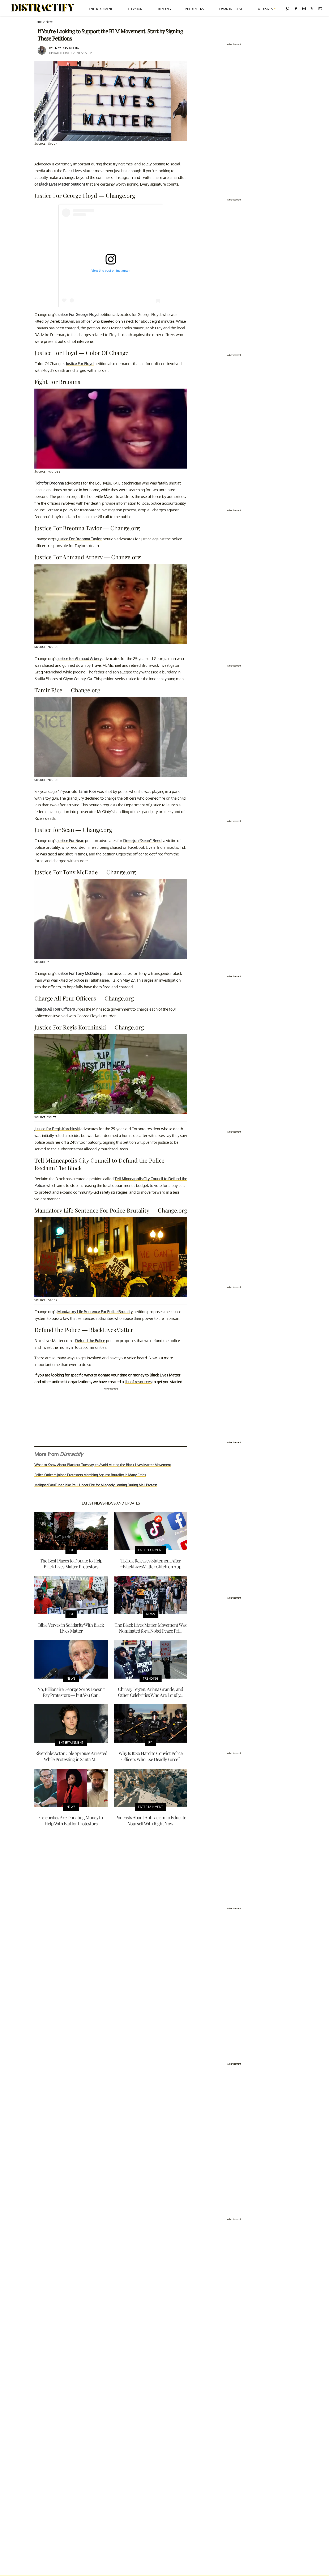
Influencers (194, 9)
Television (134, 9)
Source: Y (41, 962)
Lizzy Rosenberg (66, 48)
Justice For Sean (70, 840)
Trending (163, 9)
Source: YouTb (45, 1117)
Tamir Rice (87, 791)
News (49, 22)
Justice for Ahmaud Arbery (79, 658)
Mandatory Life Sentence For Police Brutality (95, 1311)
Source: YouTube (47, 646)
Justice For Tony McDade (78, 973)
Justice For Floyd (80, 363)
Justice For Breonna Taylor (79, 539)
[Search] (288, 8)
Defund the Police (90, 1340)
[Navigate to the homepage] (43, 8)
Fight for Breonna (49, 483)
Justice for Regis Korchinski (57, 1128)
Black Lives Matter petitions (62, 184)
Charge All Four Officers (54, 1009)
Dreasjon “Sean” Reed (142, 840)
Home (38, 22)
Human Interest (230, 9)
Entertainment (100, 9)
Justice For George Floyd (78, 314)
